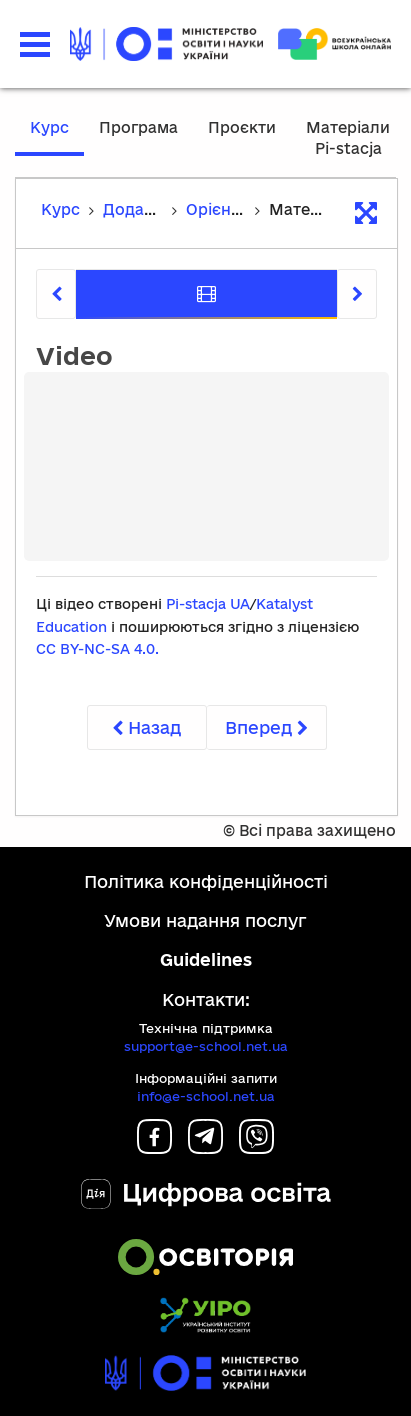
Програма (138, 127)
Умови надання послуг (205, 920)
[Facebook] (154, 1147)
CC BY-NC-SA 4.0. (97, 649)
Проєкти (242, 127)
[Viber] (256, 1147)
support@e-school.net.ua (206, 1046)
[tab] (206, 294)
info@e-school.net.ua (206, 1096)
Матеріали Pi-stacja (348, 138)
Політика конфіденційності (206, 881)
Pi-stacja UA (208, 604)
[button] (35, 44)
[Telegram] (205, 1147)
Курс (49, 127)
